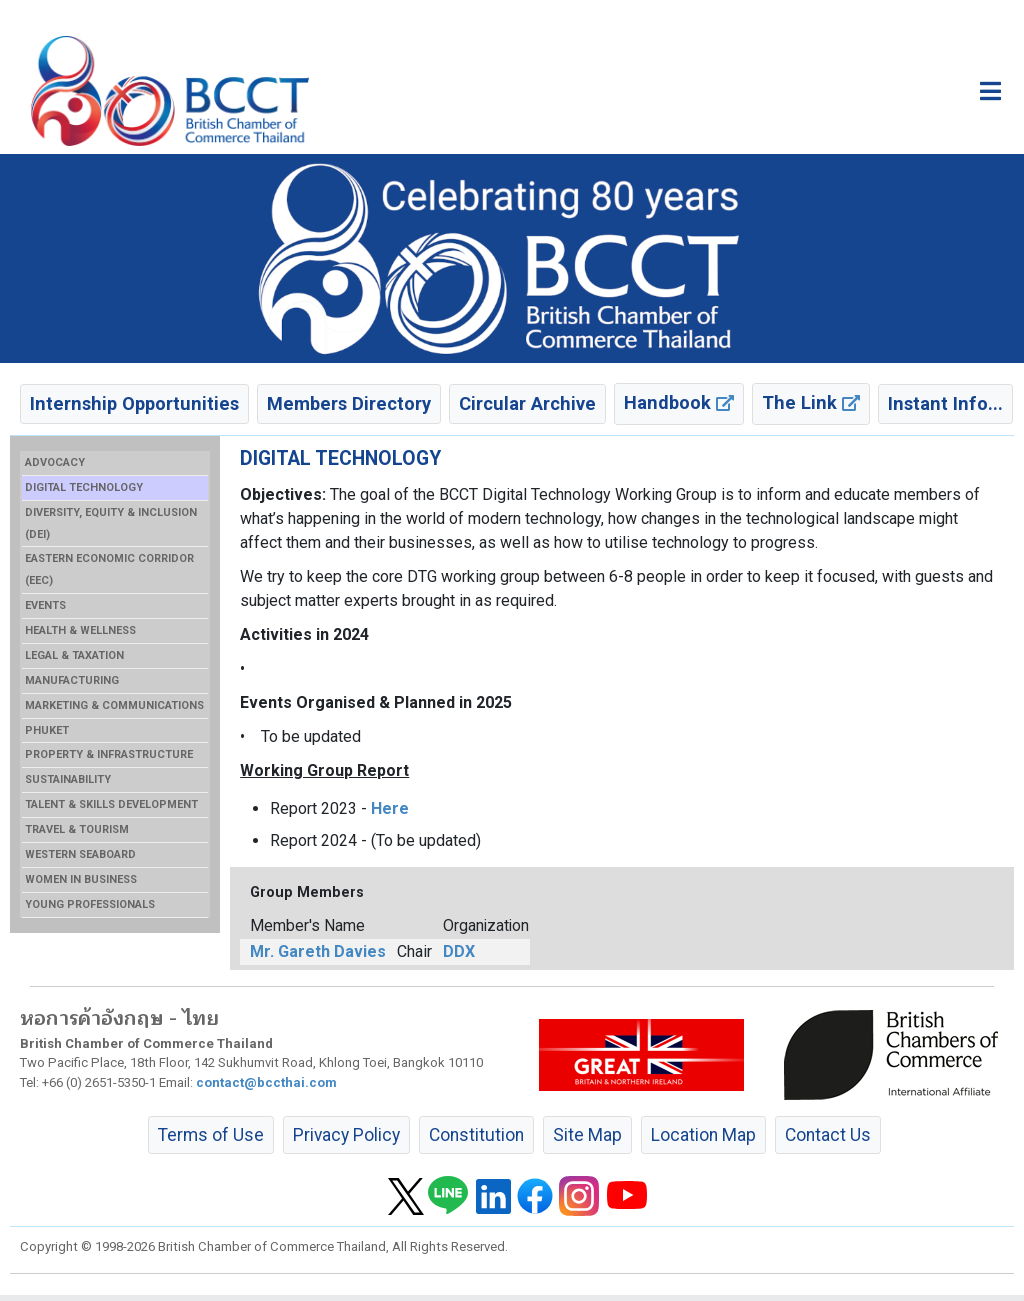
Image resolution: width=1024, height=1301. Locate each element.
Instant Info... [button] (945, 403)
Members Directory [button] (349, 403)
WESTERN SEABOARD (80, 854)
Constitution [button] (476, 1135)
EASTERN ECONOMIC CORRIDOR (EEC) (109, 569)
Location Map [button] (703, 1135)
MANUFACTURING (72, 680)
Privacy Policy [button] (346, 1135)
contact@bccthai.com (266, 1082)
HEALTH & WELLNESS (80, 630)
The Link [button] (811, 402)
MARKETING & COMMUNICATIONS (114, 705)
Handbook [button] (679, 402)
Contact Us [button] (828, 1135)
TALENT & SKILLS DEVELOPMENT (111, 804)
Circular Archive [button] (527, 403)
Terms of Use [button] (211, 1135)
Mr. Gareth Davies (318, 951)
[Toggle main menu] (990, 91)
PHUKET (47, 730)
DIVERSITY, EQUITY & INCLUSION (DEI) (111, 523)
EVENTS (45, 605)
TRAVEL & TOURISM (77, 829)
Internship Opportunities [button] (134, 403)
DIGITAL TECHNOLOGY (84, 487)
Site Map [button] (587, 1135)
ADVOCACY (55, 462)
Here (390, 808)
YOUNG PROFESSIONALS (90, 904)
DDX (459, 951)
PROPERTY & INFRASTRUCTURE (109, 754)
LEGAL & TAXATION (74, 655)
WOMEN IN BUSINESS (81, 879)
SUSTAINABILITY (68, 779)
